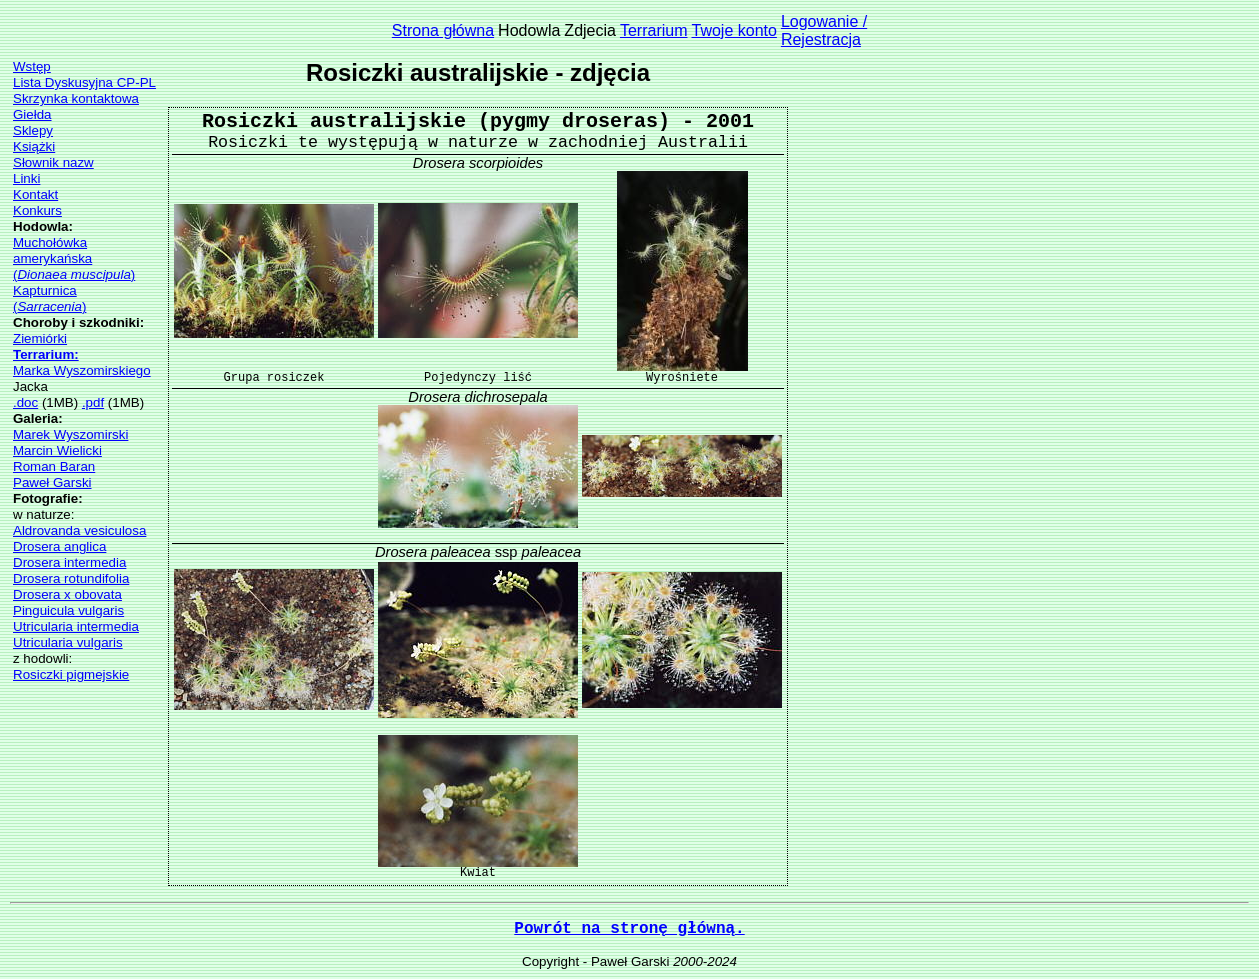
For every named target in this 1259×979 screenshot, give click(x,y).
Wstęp (32, 66)
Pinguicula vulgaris (68, 610)
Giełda (32, 114)
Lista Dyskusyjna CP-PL (84, 82)
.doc (25, 402)
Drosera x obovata (67, 594)
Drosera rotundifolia (71, 578)
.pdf (93, 402)
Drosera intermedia (69, 562)
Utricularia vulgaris (68, 642)
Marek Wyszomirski (70, 434)
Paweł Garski (52, 482)
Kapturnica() (49, 298)
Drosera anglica (59, 546)
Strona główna (443, 30)
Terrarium (654, 30)
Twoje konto (734, 30)
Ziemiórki (40, 338)
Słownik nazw (53, 162)
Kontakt (35, 194)
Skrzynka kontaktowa (76, 98)
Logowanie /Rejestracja (824, 30)
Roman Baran (54, 466)
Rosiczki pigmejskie (71, 674)
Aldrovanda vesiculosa (79, 530)
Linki (26, 178)
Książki (34, 146)
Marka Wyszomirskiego (82, 370)
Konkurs (37, 210)
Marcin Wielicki (57, 450)
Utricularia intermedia (76, 626)
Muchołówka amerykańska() (74, 258)
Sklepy (33, 130)
